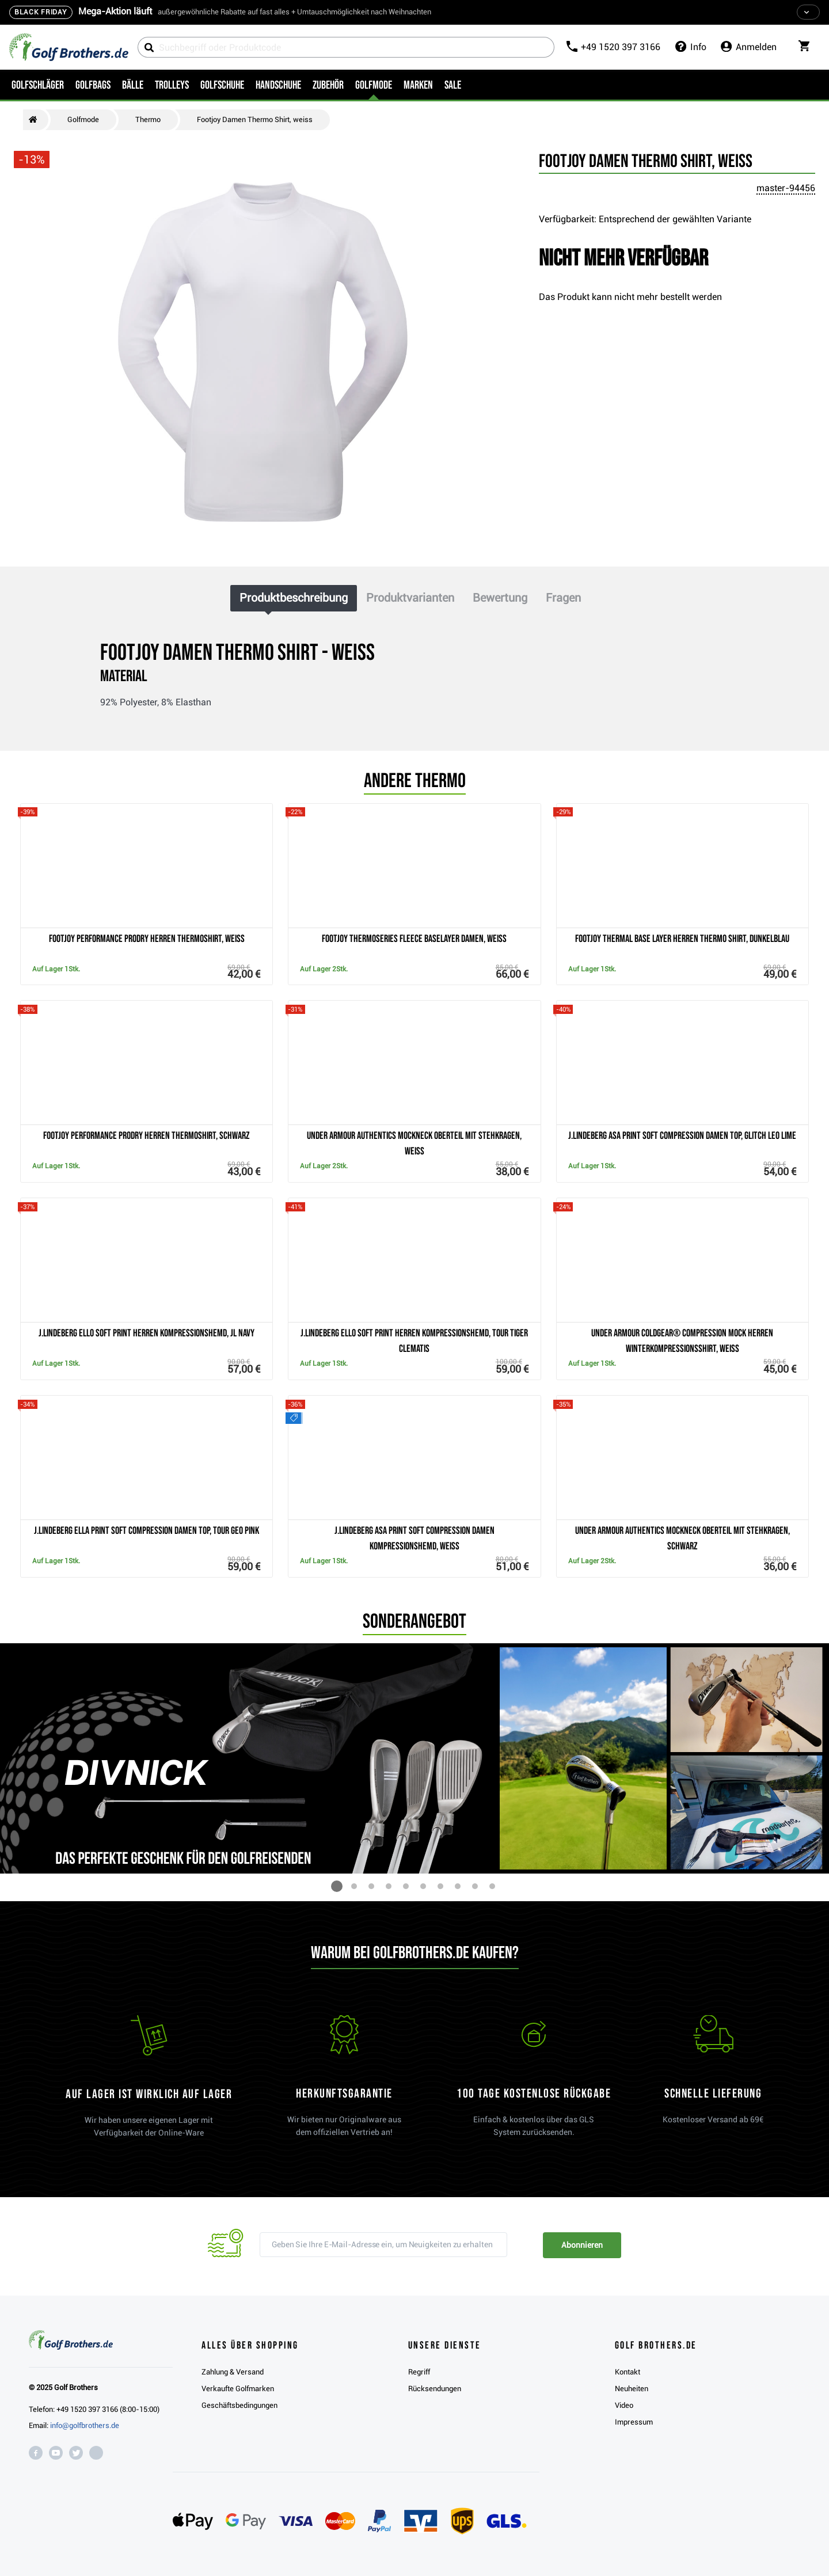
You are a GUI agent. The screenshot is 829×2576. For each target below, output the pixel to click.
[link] (534, 2081)
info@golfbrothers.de (84, 2425)
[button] (337, 1886)
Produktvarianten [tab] (410, 598)
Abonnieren (581, 2245)
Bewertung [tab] (500, 598)
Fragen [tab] (563, 598)
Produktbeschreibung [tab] (293, 598)
